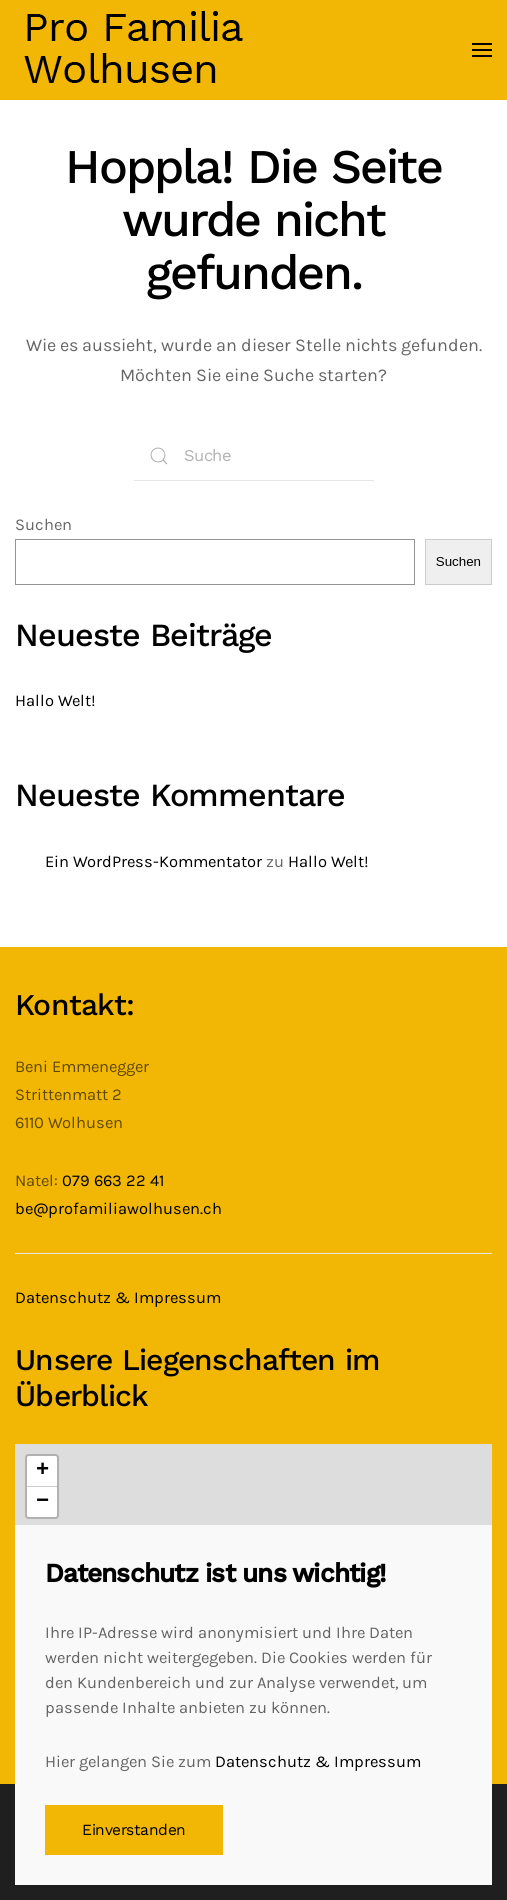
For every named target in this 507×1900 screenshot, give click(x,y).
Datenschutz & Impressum (118, 1297)
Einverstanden (134, 1830)
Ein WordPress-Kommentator (153, 861)
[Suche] (254, 456)
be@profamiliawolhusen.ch (118, 1208)
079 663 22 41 (113, 1180)
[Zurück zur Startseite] (133, 50)
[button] (482, 50)
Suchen (43, 524)
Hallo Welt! (55, 700)
